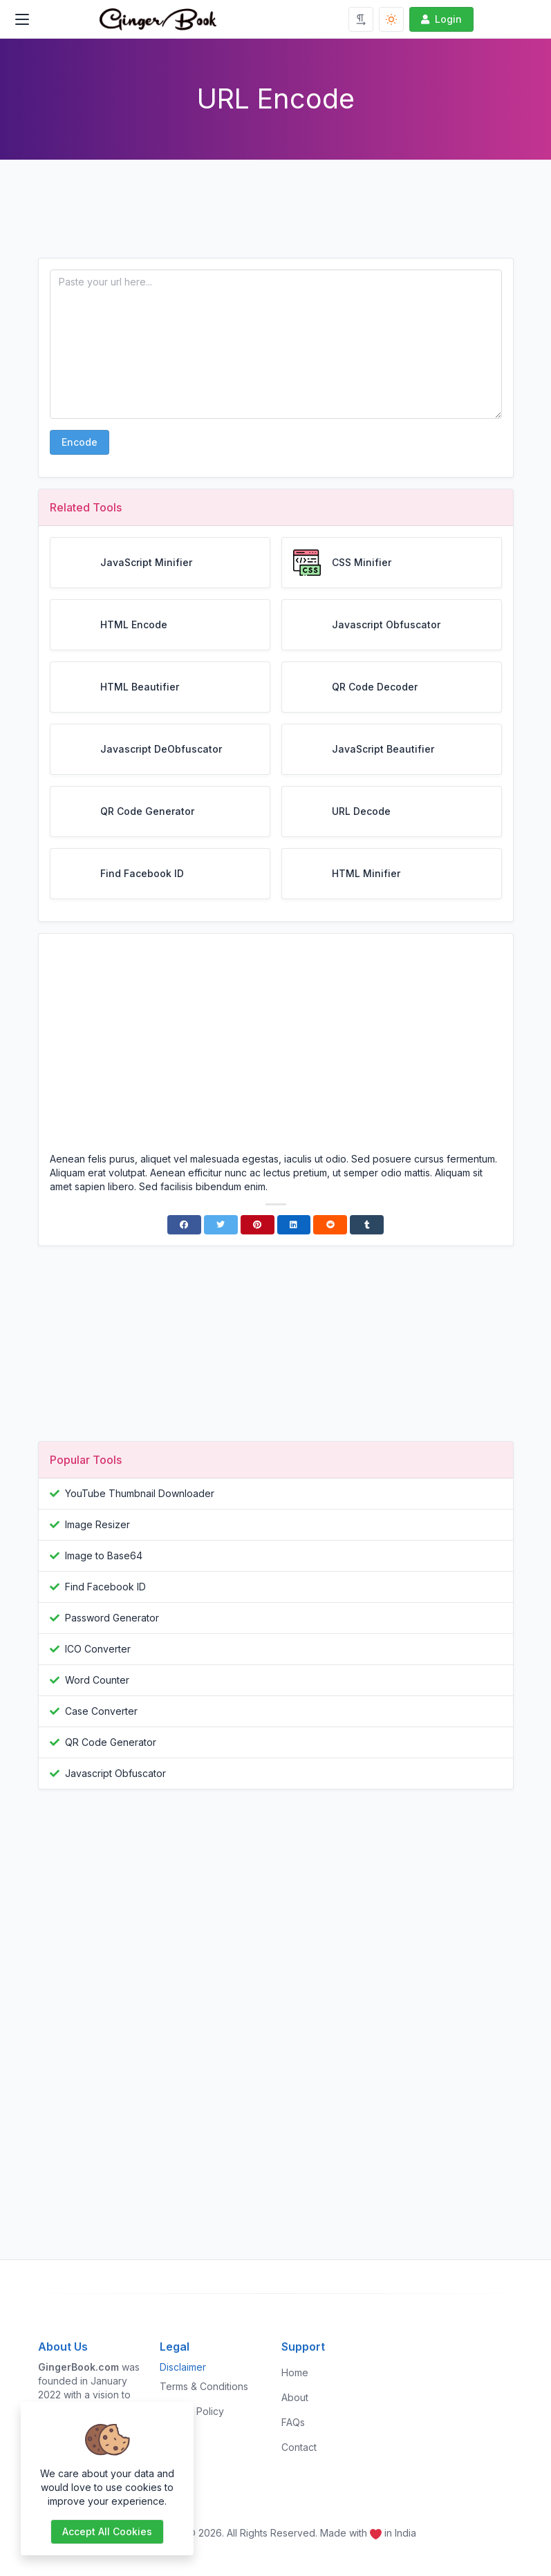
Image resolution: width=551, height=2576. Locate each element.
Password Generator (112, 1618)
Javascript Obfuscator (115, 1773)
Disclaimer (183, 2367)
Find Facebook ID (105, 1586)
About (294, 2397)
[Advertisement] (275, 220)
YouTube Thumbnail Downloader (139, 1493)
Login (440, 19)
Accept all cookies (107, 2531)
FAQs (293, 2422)
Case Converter (101, 1711)
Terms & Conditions (204, 2386)
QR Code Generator (110, 1742)
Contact (299, 2447)
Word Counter (97, 1680)
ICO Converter (98, 1649)
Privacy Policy (192, 2411)
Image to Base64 (103, 1555)
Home (294, 2372)
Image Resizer (97, 1524)
